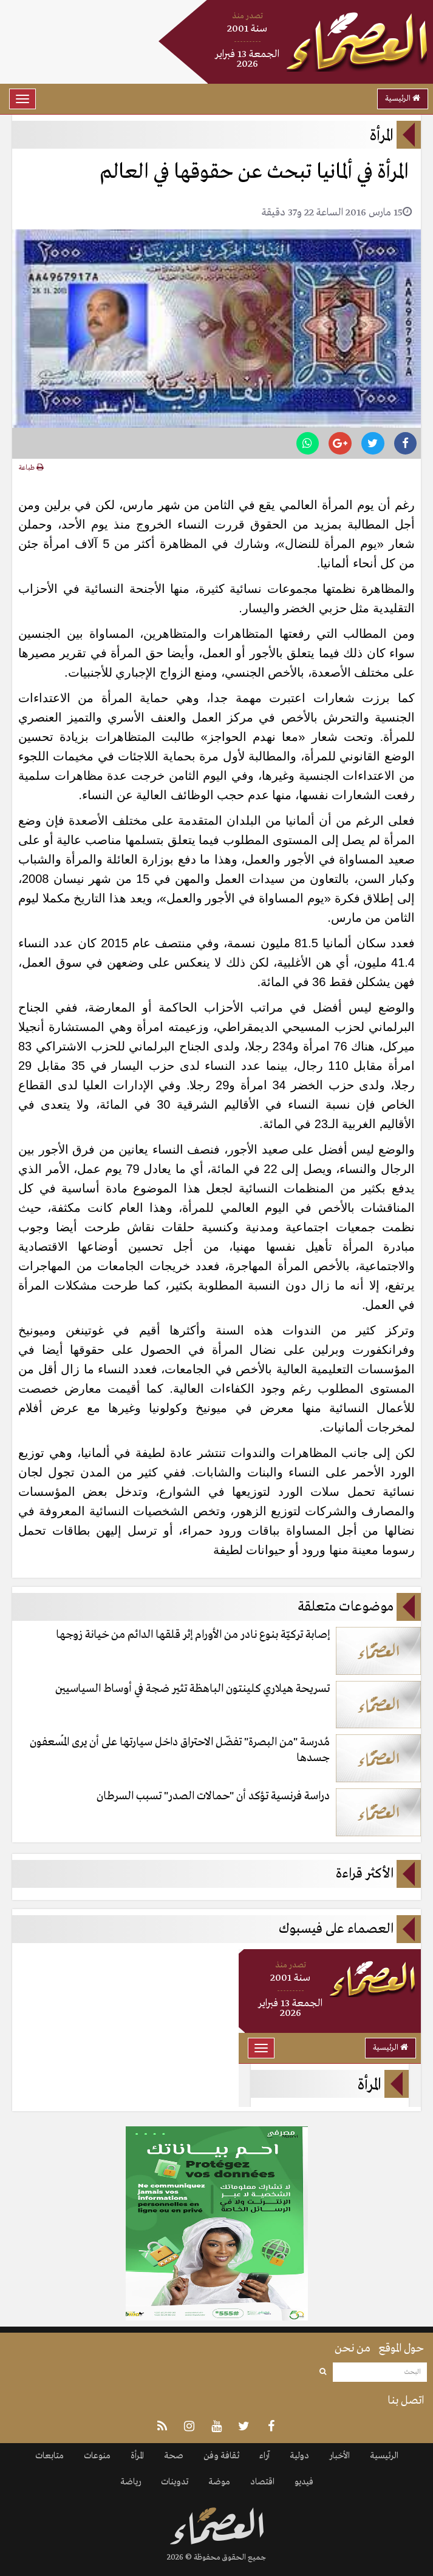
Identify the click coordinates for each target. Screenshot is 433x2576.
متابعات (49, 2456)
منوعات (97, 2456)
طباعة (31, 468)
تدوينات (174, 2482)
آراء (264, 2456)
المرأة (137, 2456)
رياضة (130, 2482)
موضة (219, 2482)
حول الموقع (401, 2348)
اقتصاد (262, 2482)
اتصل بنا (405, 2400)
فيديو (304, 2482)
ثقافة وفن (221, 2456)
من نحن (352, 2348)
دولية (299, 2456)
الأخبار (339, 2456)
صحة (173, 2456)
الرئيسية (402, 98)
